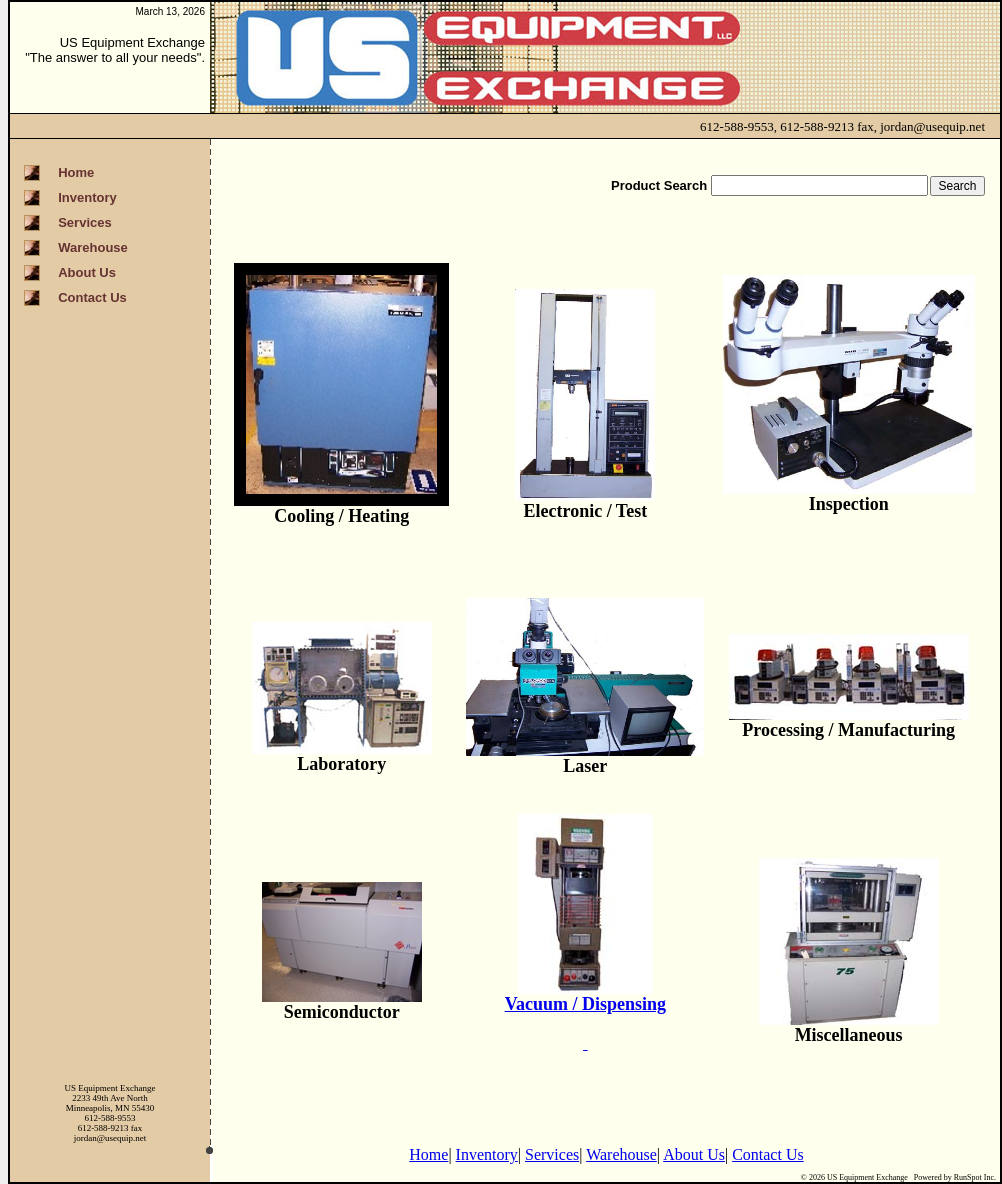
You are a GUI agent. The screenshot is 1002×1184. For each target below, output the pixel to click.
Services (552, 1154)
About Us (694, 1154)
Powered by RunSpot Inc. (955, 1177)
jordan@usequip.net (932, 126)
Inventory (487, 1154)
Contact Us (768, 1154)
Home (428, 1154)
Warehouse (621, 1154)
